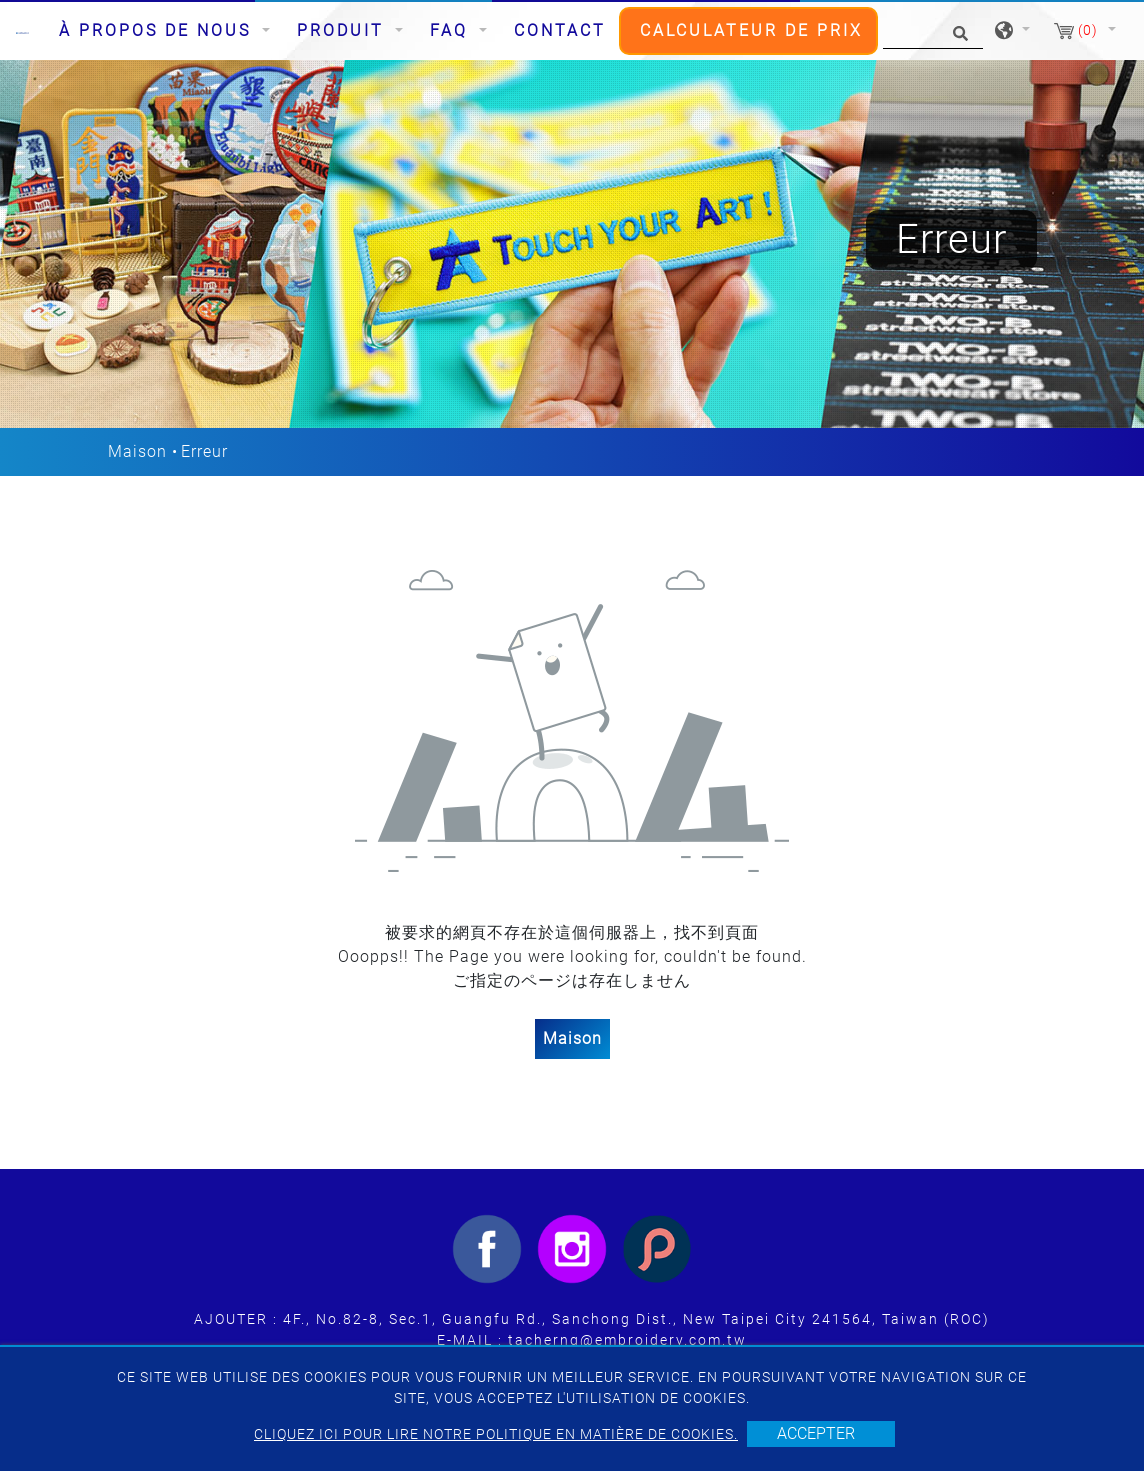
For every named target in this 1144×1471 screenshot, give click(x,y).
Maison (137, 451)
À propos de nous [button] (158, 30)
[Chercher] (933, 31)
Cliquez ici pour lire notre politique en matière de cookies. (496, 1434)
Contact (560, 30)
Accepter (816, 1433)
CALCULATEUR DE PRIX (751, 30)
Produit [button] (344, 30)
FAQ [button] (452, 30)
